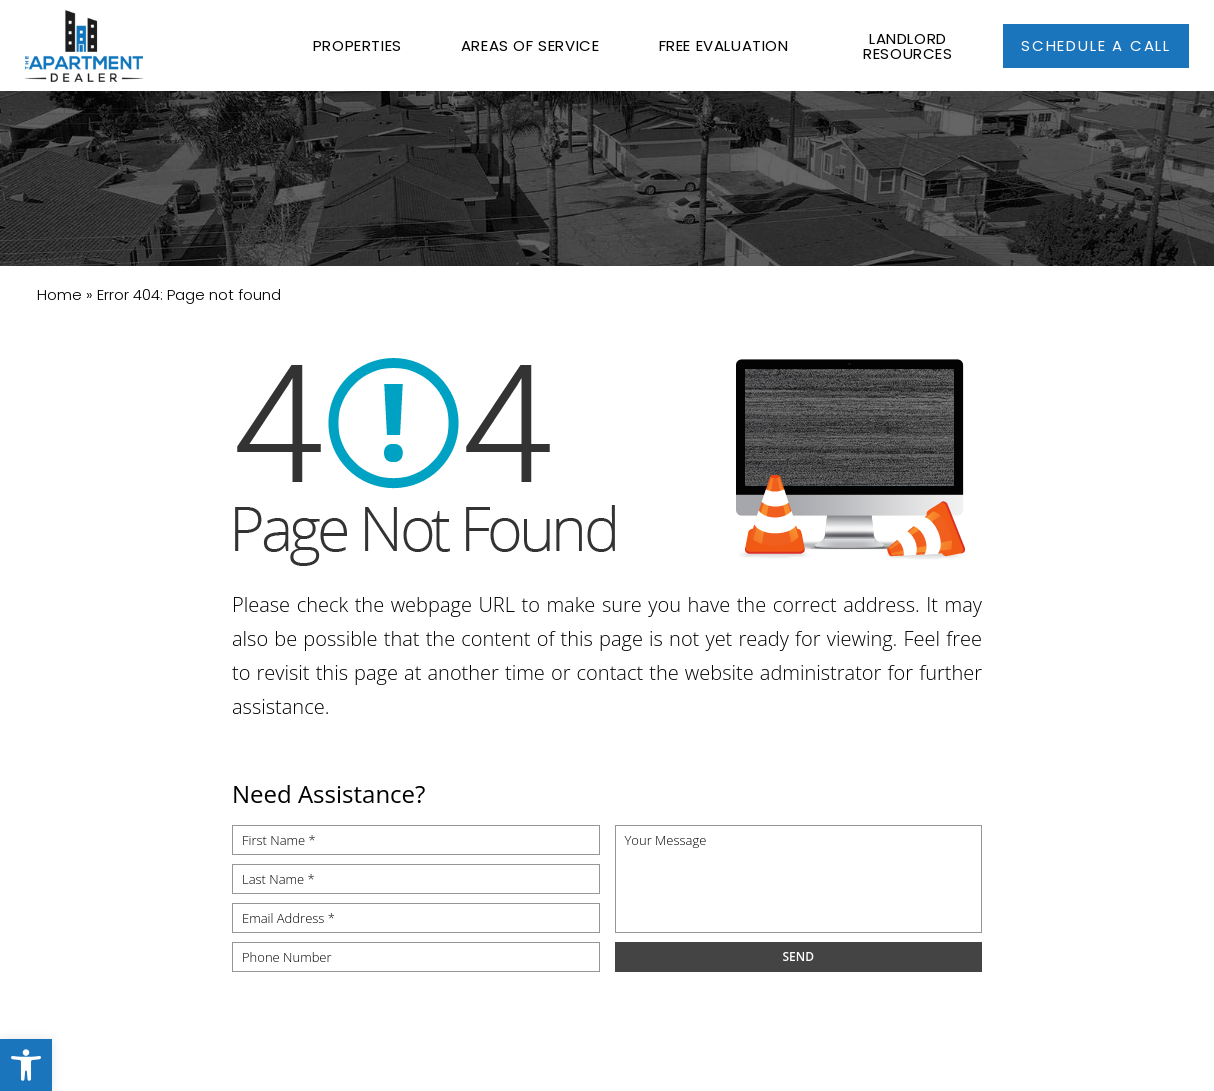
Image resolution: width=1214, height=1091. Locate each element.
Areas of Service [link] (530, 45)
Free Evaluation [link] (724, 45)
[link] (26, 1065)
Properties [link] (357, 45)
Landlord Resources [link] (907, 46)
